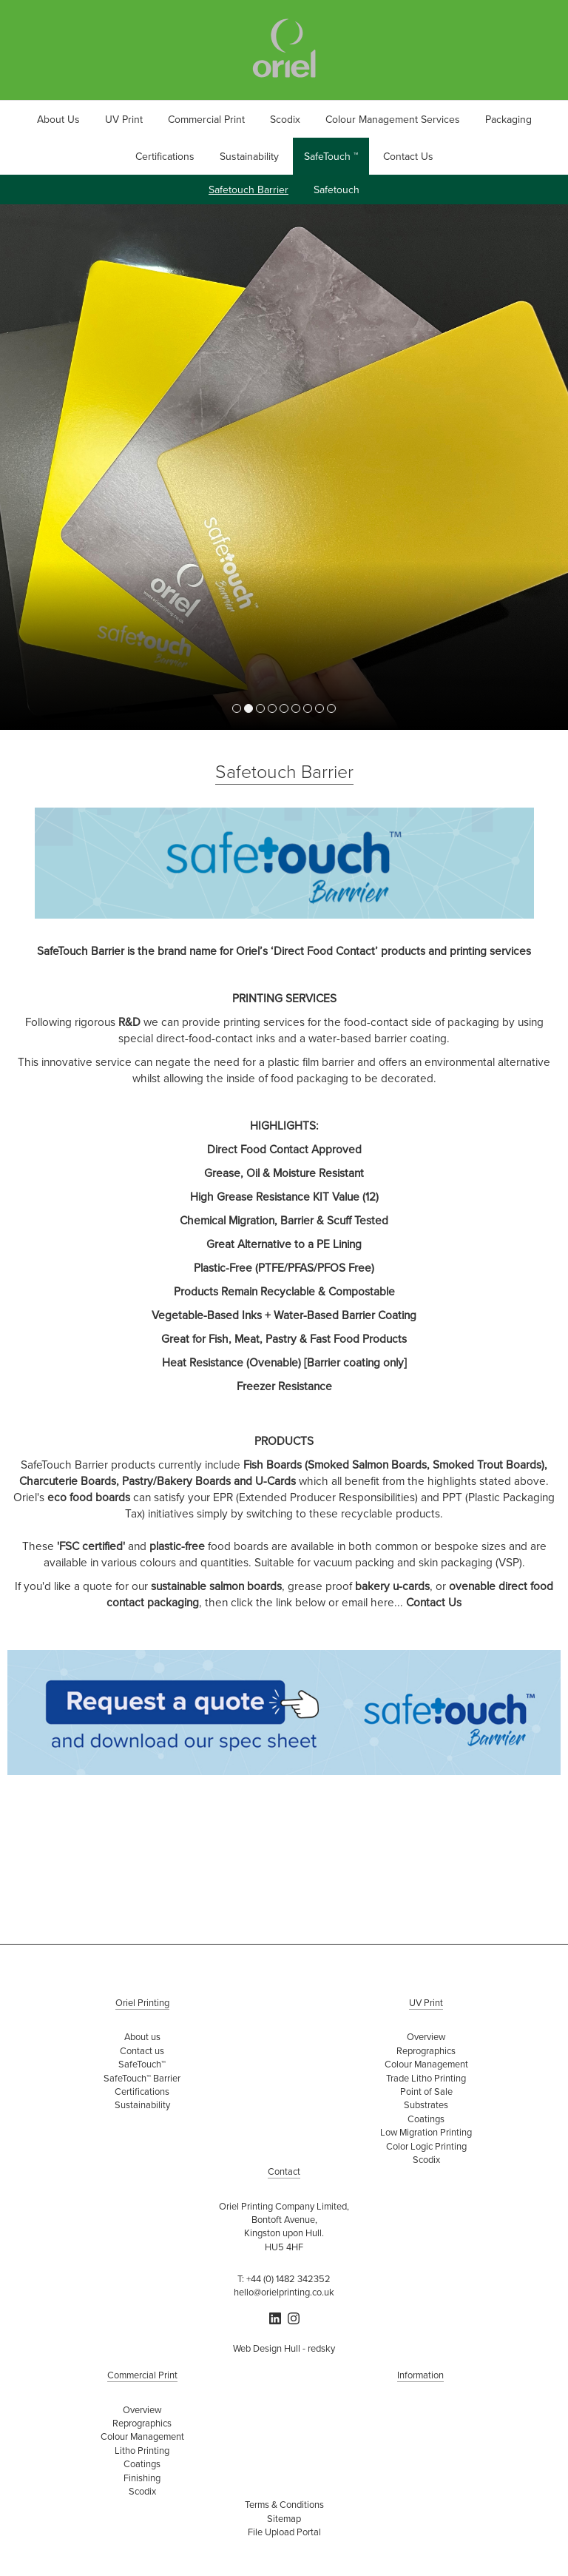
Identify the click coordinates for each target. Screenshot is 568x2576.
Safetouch (336, 189)
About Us (58, 119)
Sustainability (249, 156)
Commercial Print (206, 119)
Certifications (165, 156)
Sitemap (284, 2518)
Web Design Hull (266, 2348)
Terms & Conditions (284, 2504)
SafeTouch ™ (331, 156)
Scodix (285, 119)
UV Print (124, 119)
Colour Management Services (392, 119)
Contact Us (408, 156)
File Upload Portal (284, 2531)
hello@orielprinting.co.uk (284, 2291)
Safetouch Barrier (248, 189)
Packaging (508, 119)
